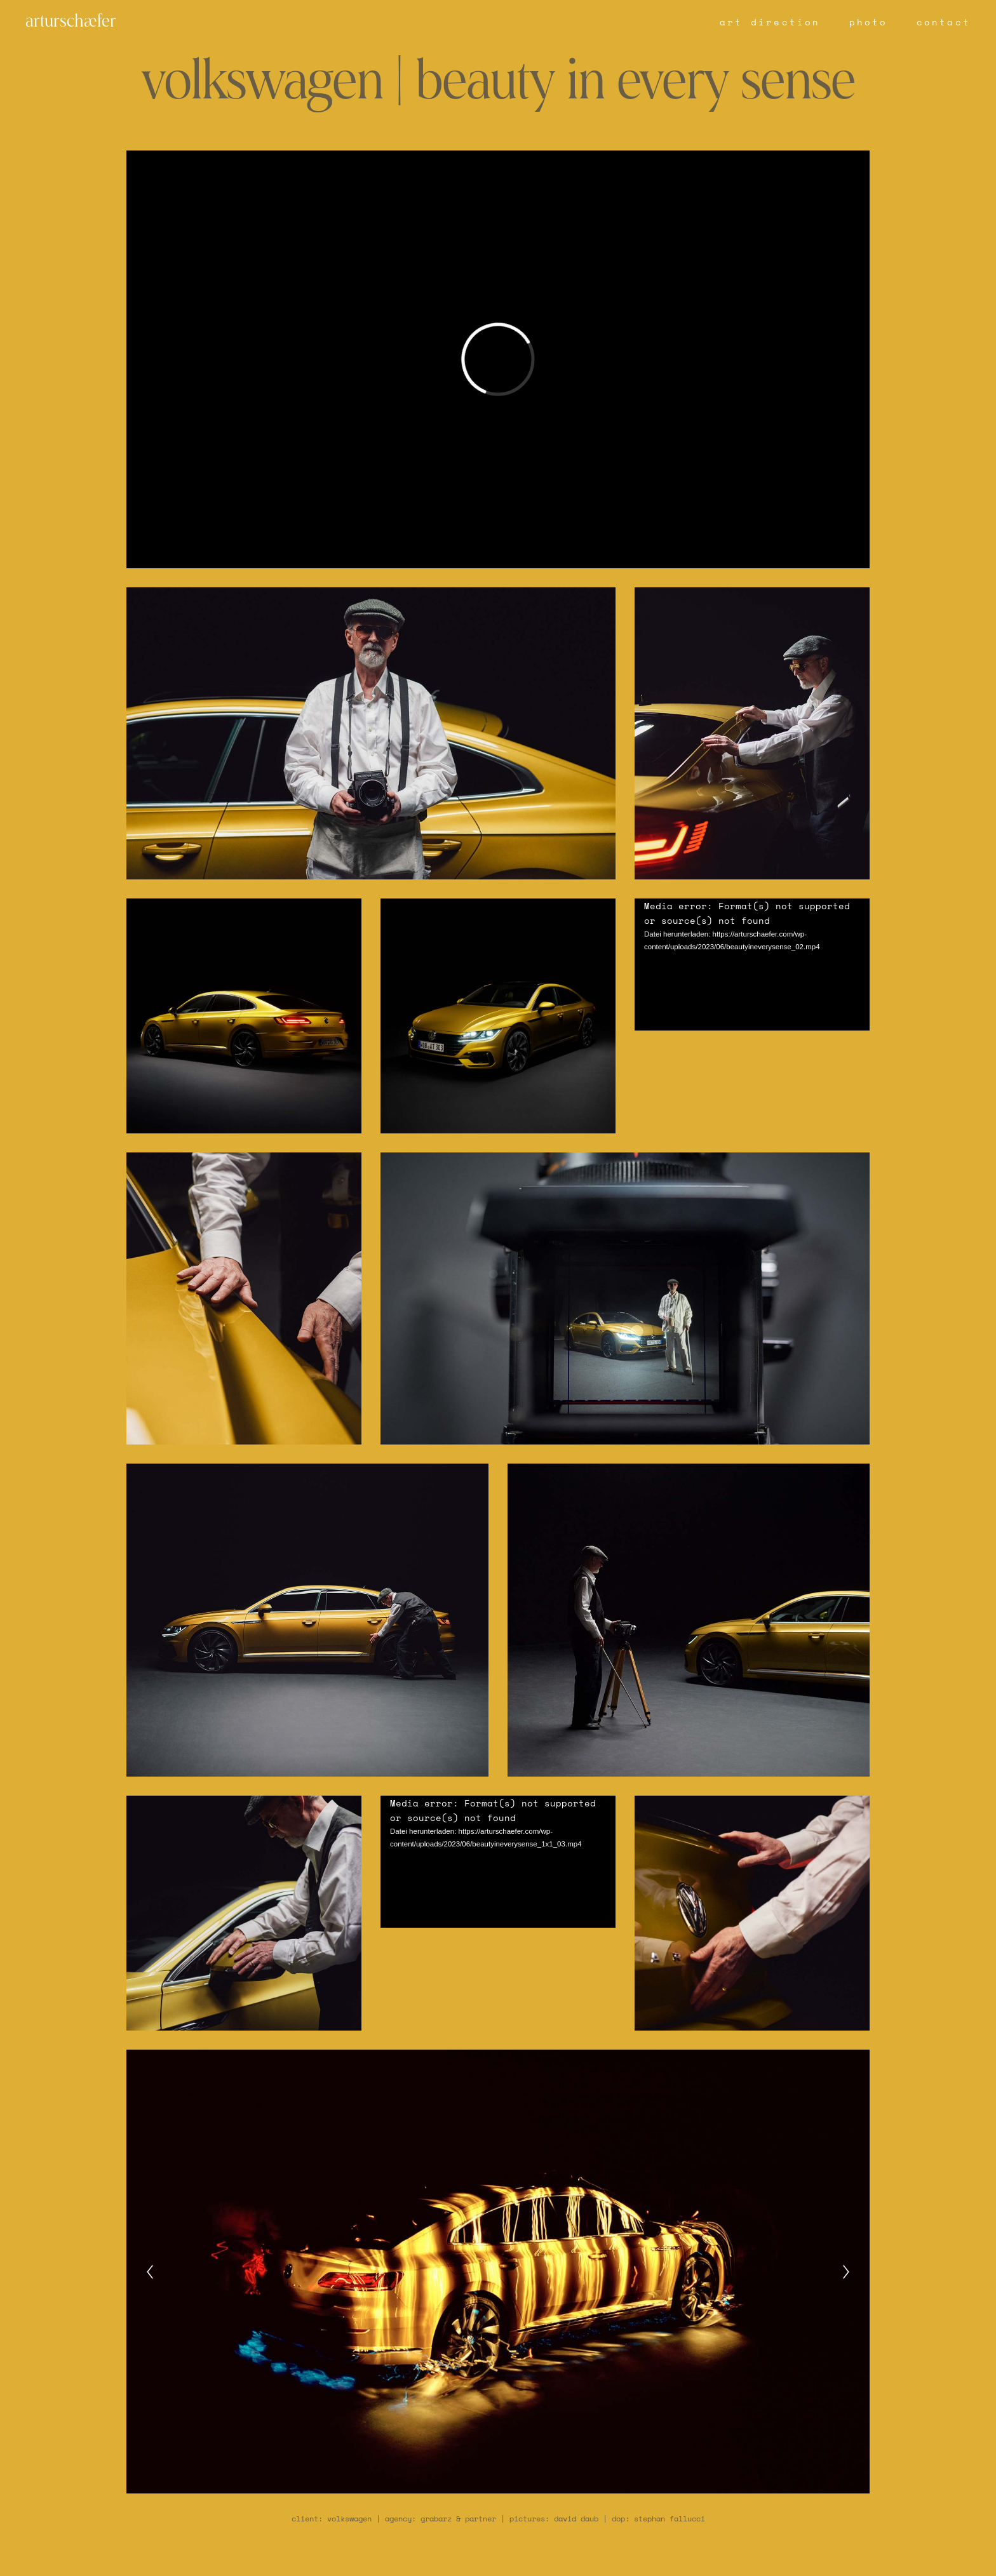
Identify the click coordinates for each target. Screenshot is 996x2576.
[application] (752, 964)
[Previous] (150, 2272)
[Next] (846, 2272)
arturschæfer (70, 22)
